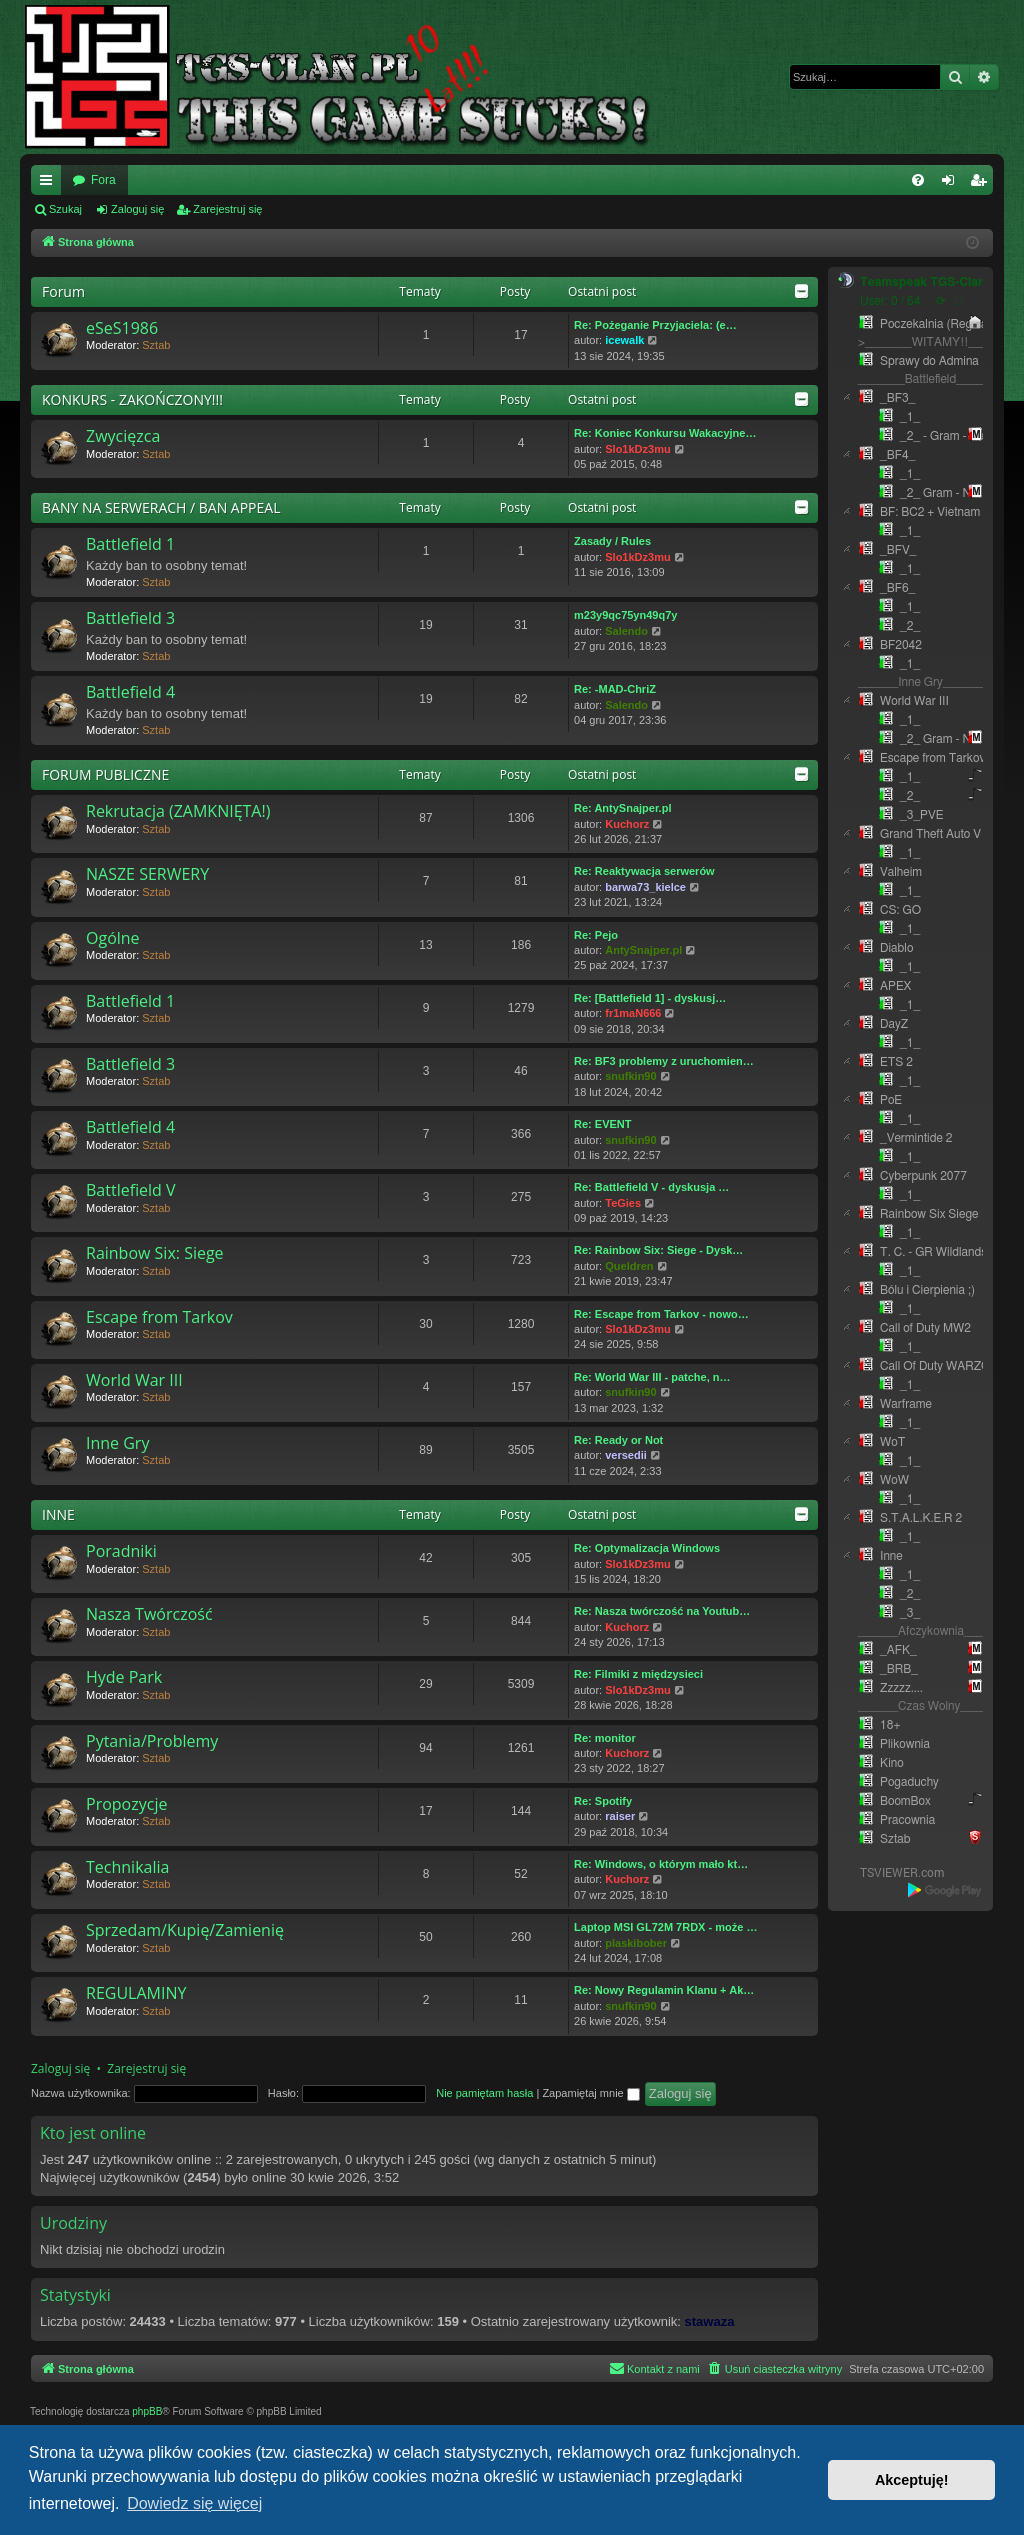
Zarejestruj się (227, 209)
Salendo (626, 631)
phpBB (147, 2411)
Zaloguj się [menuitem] (952, 184)
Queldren (629, 1266)
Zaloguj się (137, 209)
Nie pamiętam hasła (484, 2093)
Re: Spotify (603, 1801)
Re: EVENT (602, 1124)
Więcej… (50, 184)
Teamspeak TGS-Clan (922, 282)
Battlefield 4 (130, 692)
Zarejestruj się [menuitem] (982, 184)
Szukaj (65, 209)
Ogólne (113, 938)
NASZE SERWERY (147, 874)
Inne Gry (117, 1443)
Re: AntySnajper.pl (622, 808)
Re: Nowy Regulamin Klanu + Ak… (664, 1990)
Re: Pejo (596, 935)
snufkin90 (630, 1076)
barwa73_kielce (645, 887)
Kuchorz (627, 824)
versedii (626, 1455)
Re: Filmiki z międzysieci (638, 1674)
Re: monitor (605, 1738)
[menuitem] (918, 180)
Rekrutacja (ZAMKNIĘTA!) (178, 811)
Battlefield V (131, 1190)
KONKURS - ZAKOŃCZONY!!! (132, 399)
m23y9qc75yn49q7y (625, 615)
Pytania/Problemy (152, 1741)
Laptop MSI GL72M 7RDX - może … (665, 1927)
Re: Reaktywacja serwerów (644, 871)
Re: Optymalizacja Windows (647, 1548)
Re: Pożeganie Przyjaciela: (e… (655, 325)
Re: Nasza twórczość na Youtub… (662, 1611)
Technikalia (127, 1867)
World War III (134, 1380)
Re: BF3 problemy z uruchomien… (664, 1061)
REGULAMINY (136, 1993)
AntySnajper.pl (643, 950)
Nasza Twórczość (149, 1614)
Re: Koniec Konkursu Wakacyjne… (665, 433)
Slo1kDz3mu (637, 449)
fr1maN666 (633, 1013)
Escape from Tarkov (159, 1317)
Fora (103, 180)
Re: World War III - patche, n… (652, 1377)
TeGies (623, 1203)
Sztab (156, 345)
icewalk (624, 340)
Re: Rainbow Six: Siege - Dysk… (658, 1250)
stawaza (710, 2321)
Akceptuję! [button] (912, 2480)
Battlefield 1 (130, 544)
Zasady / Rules (612, 541)
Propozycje (126, 1804)
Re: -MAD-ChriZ (615, 689)
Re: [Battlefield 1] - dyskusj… (650, 998)
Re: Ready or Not (618, 1440)
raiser (620, 1816)
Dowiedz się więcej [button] (194, 2503)
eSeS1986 (122, 328)
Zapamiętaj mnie (590, 2093)
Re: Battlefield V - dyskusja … (651, 1187)
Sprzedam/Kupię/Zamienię (185, 1930)
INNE (58, 1514)
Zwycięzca (123, 436)
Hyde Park (124, 1677)
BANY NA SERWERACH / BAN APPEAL (161, 507)
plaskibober (636, 1943)
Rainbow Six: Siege (155, 1253)
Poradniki (121, 1551)
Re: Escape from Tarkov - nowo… (661, 1314)
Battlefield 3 (130, 618)
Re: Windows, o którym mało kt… (661, 1864)
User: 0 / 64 (890, 301)
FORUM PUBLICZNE (105, 774)
